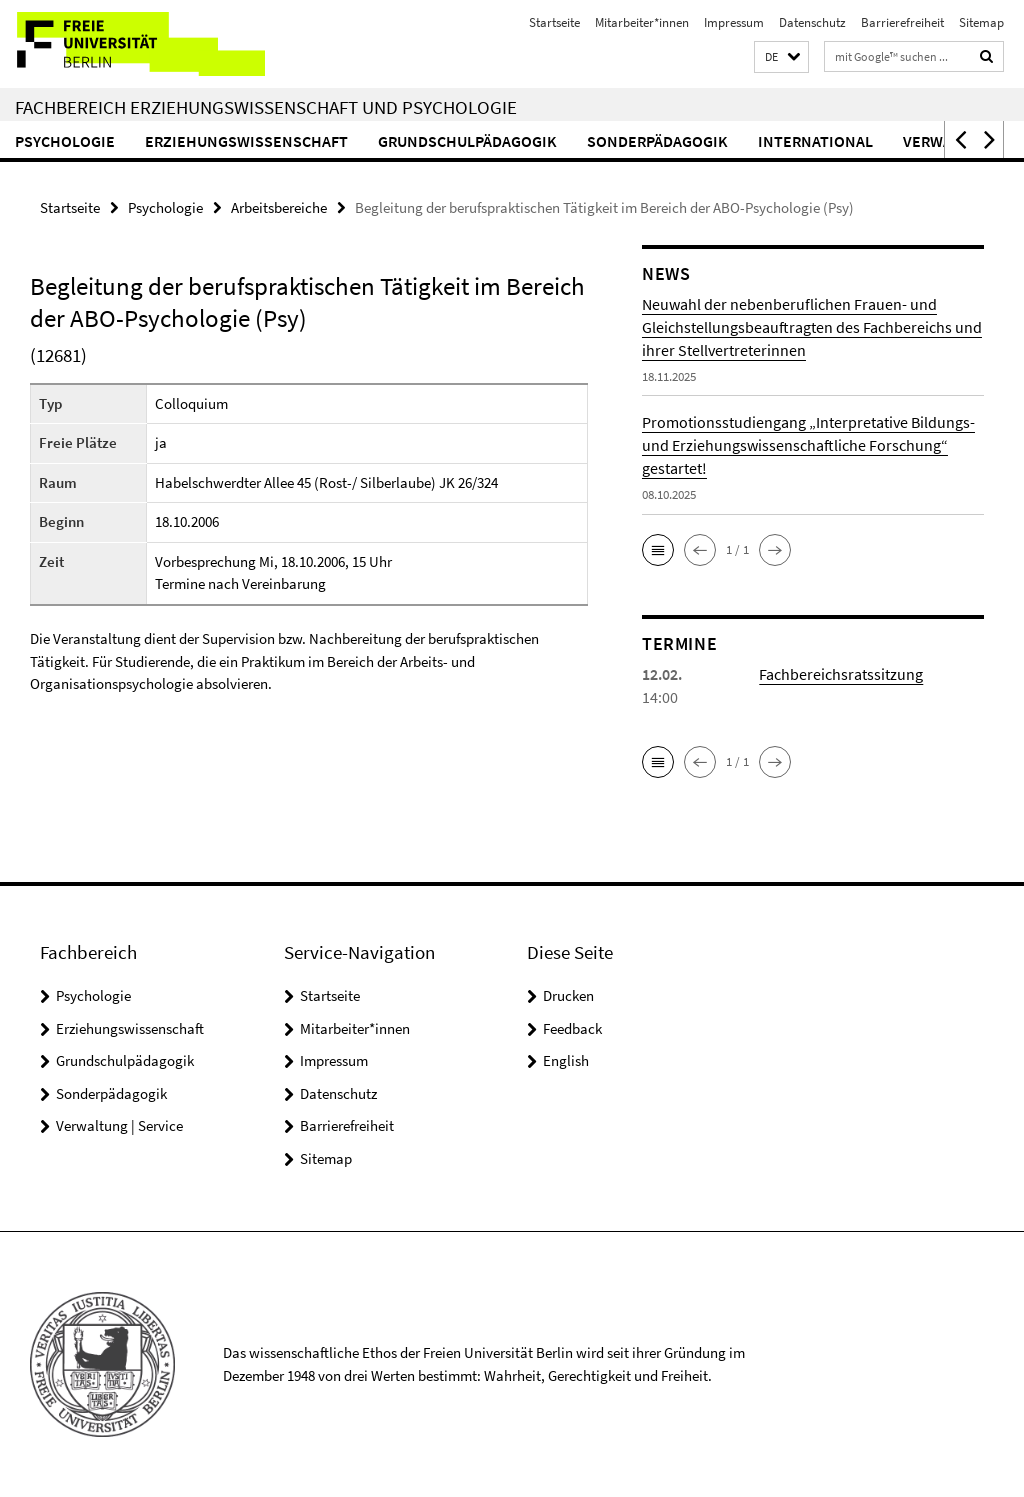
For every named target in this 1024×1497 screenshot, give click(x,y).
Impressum (734, 22)
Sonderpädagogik (657, 141)
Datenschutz (812, 22)
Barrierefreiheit (902, 22)
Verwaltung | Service (119, 1125)
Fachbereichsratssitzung (841, 674)
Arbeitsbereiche (279, 207)
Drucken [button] (568, 995)
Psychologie (65, 141)
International (815, 141)
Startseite (554, 22)
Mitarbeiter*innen (642, 22)
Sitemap (981, 22)
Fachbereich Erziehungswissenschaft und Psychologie (266, 107)
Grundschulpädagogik (467, 141)
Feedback (572, 1028)
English (566, 1060)
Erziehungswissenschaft (246, 141)
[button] (781, 57)
